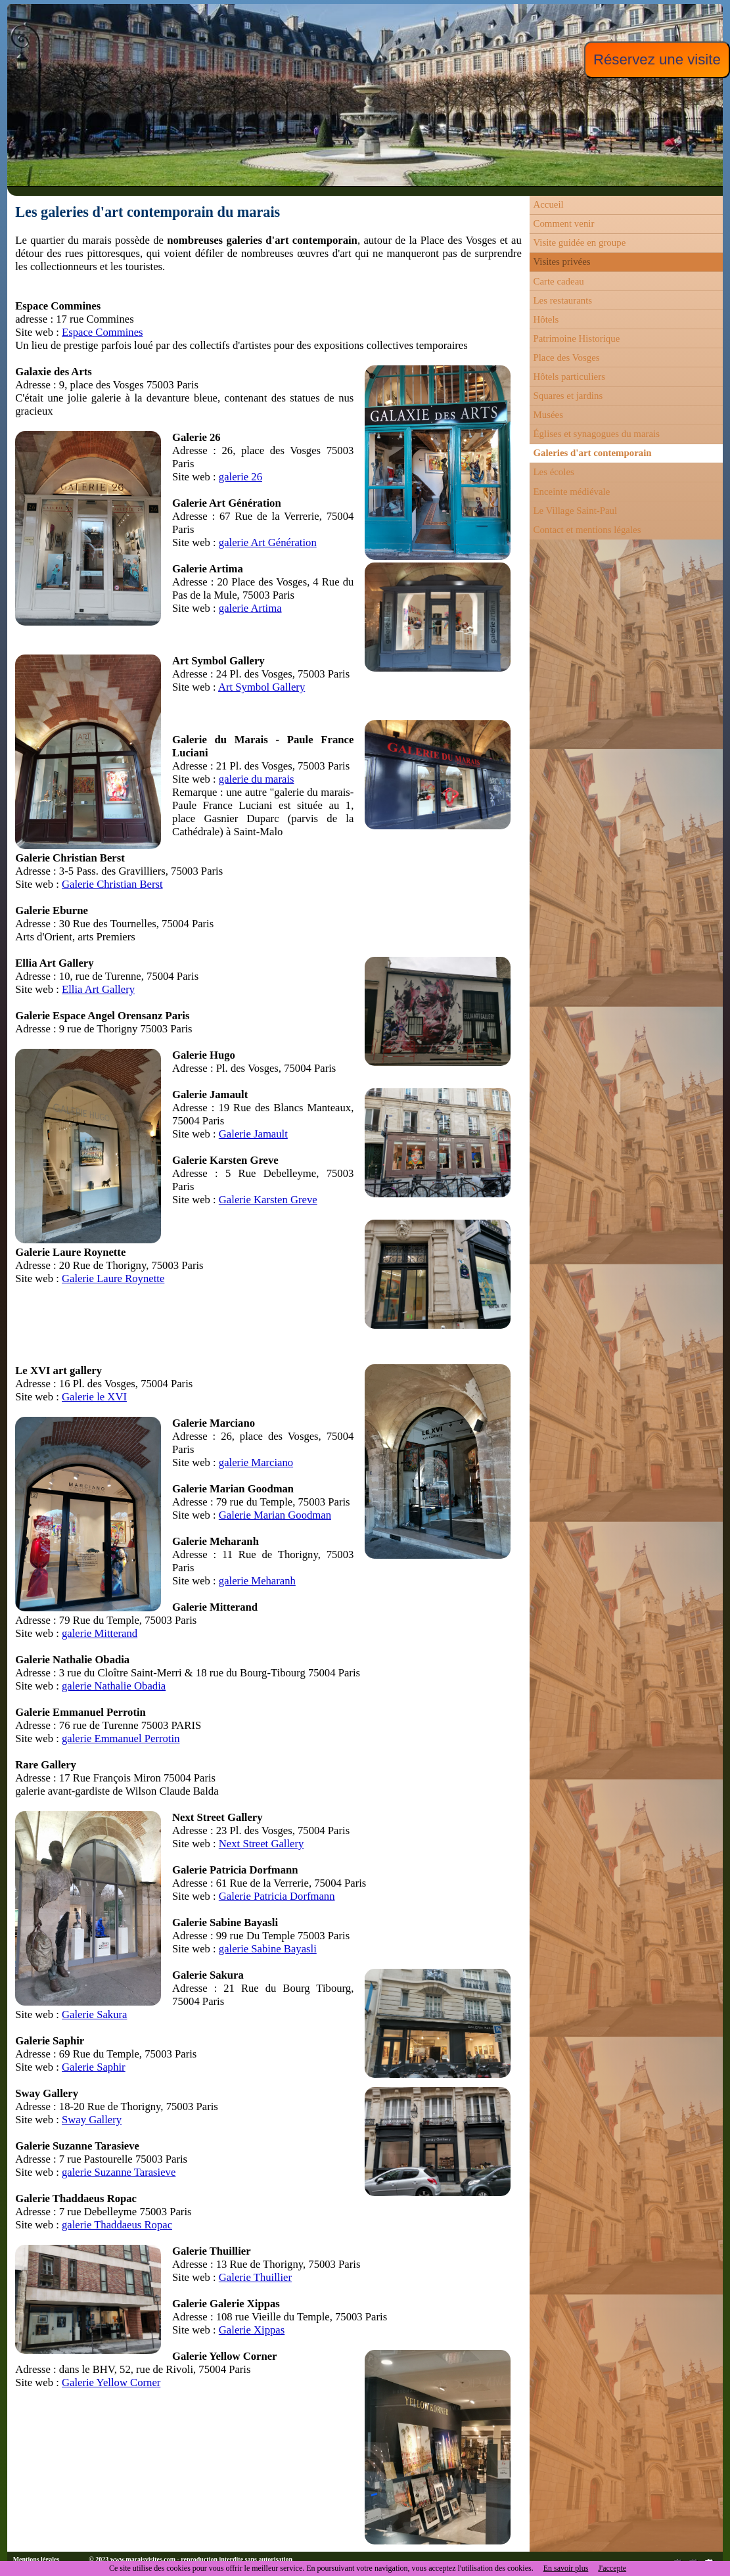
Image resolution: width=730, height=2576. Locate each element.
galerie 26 (240, 477)
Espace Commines (102, 332)
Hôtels (546, 319)
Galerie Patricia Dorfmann (277, 1896)
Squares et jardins (568, 395)
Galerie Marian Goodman (275, 1515)
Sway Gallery (92, 2119)
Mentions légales (36, 2559)
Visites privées (561, 261)
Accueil (548, 204)
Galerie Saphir (93, 2067)
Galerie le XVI (94, 1397)
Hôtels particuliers (569, 376)
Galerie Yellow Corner (111, 2382)
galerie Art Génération (268, 542)
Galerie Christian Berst (112, 884)
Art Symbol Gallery (261, 687)
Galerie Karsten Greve (268, 1199)
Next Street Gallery (261, 1843)
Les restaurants (562, 300)
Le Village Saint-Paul (575, 510)
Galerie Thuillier (255, 2277)
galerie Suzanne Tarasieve (118, 2172)
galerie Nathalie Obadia (114, 1686)
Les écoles (553, 472)
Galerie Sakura (94, 2014)
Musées (547, 414)
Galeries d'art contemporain (592, 453)
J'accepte (612, 2568)
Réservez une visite (657, 59)
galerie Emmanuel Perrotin (120, 1738)
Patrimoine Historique (576, 338)
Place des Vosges (566, 357)
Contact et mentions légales (587, 529)
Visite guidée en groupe (579, 242)
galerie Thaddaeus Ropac (117, 2225)
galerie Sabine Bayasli (268, 1949)
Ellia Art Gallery (98, 989)
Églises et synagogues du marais (596, 433)
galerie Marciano (256, 1462)
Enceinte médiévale (571, 491)
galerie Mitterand (99, 1633)
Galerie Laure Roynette (113, 1278)
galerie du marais (256, 779)
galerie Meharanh (257, 1581)
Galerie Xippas (252, 2330)
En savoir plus (566, 2568)
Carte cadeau (558, 281)
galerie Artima (250, 608)
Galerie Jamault (253, 1134)
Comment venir (563, 223)
